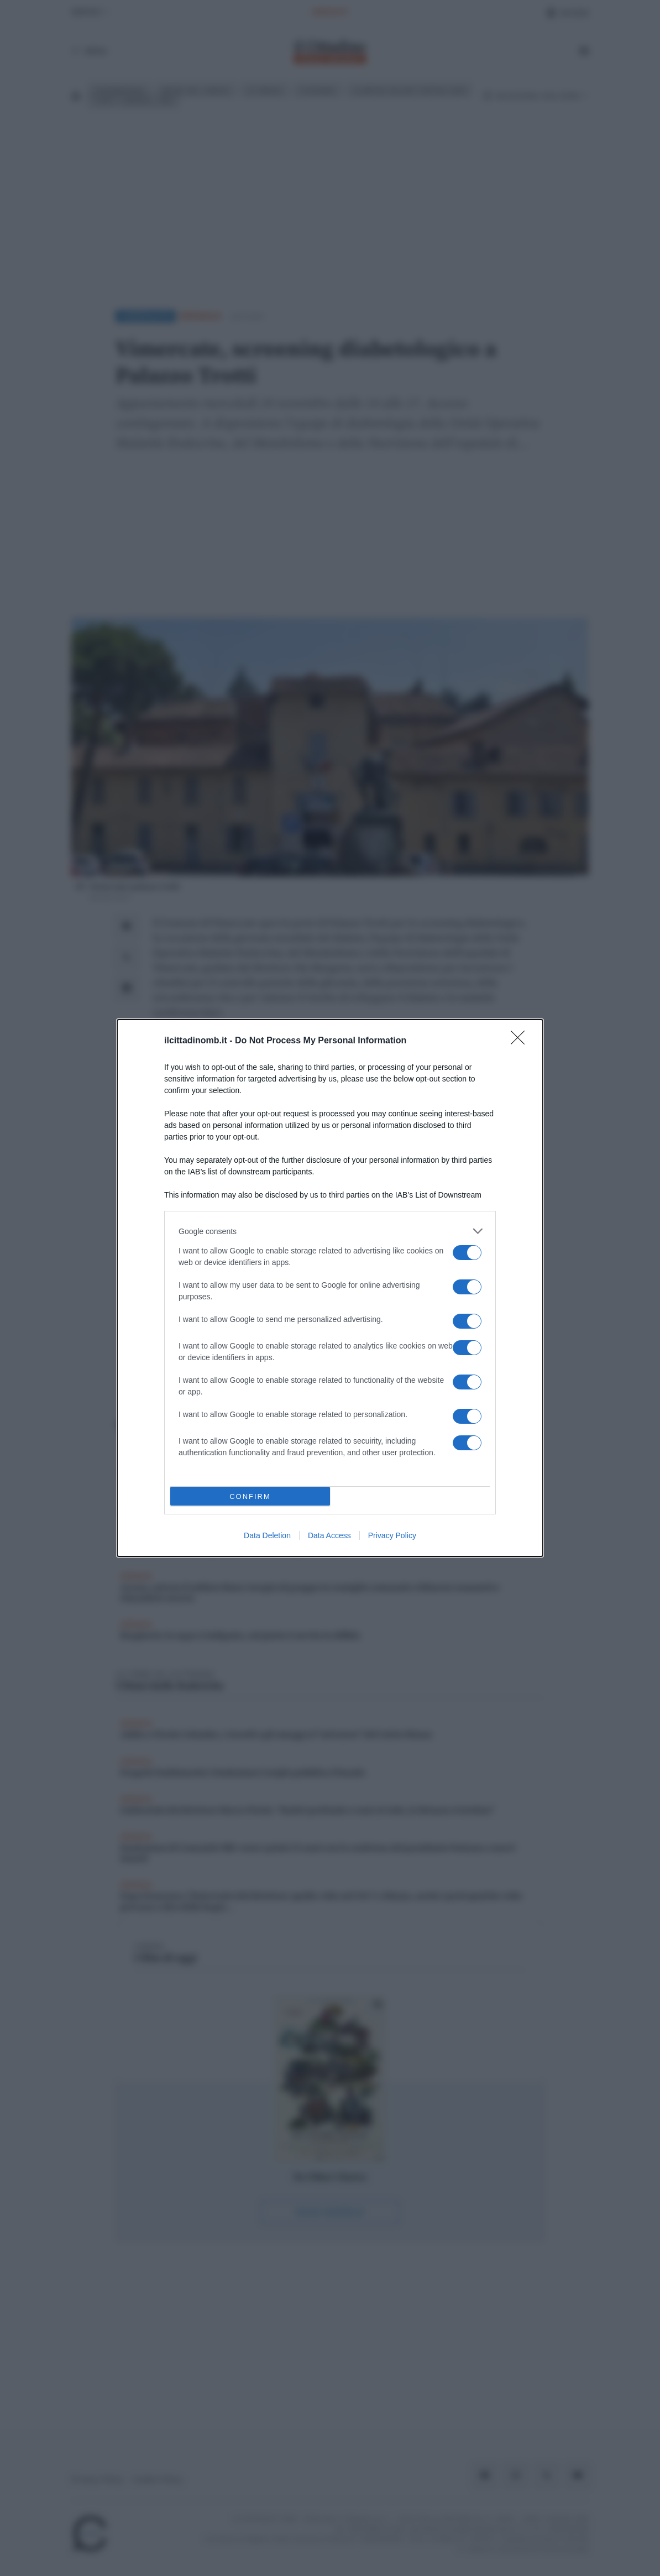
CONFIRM (250, 1496)
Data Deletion (267, 1535)
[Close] (521, 1041)
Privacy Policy (392, 1535)
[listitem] (330, 1231)
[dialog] (330, 1288)
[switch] (467, 1252)
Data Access (329, 1535)
